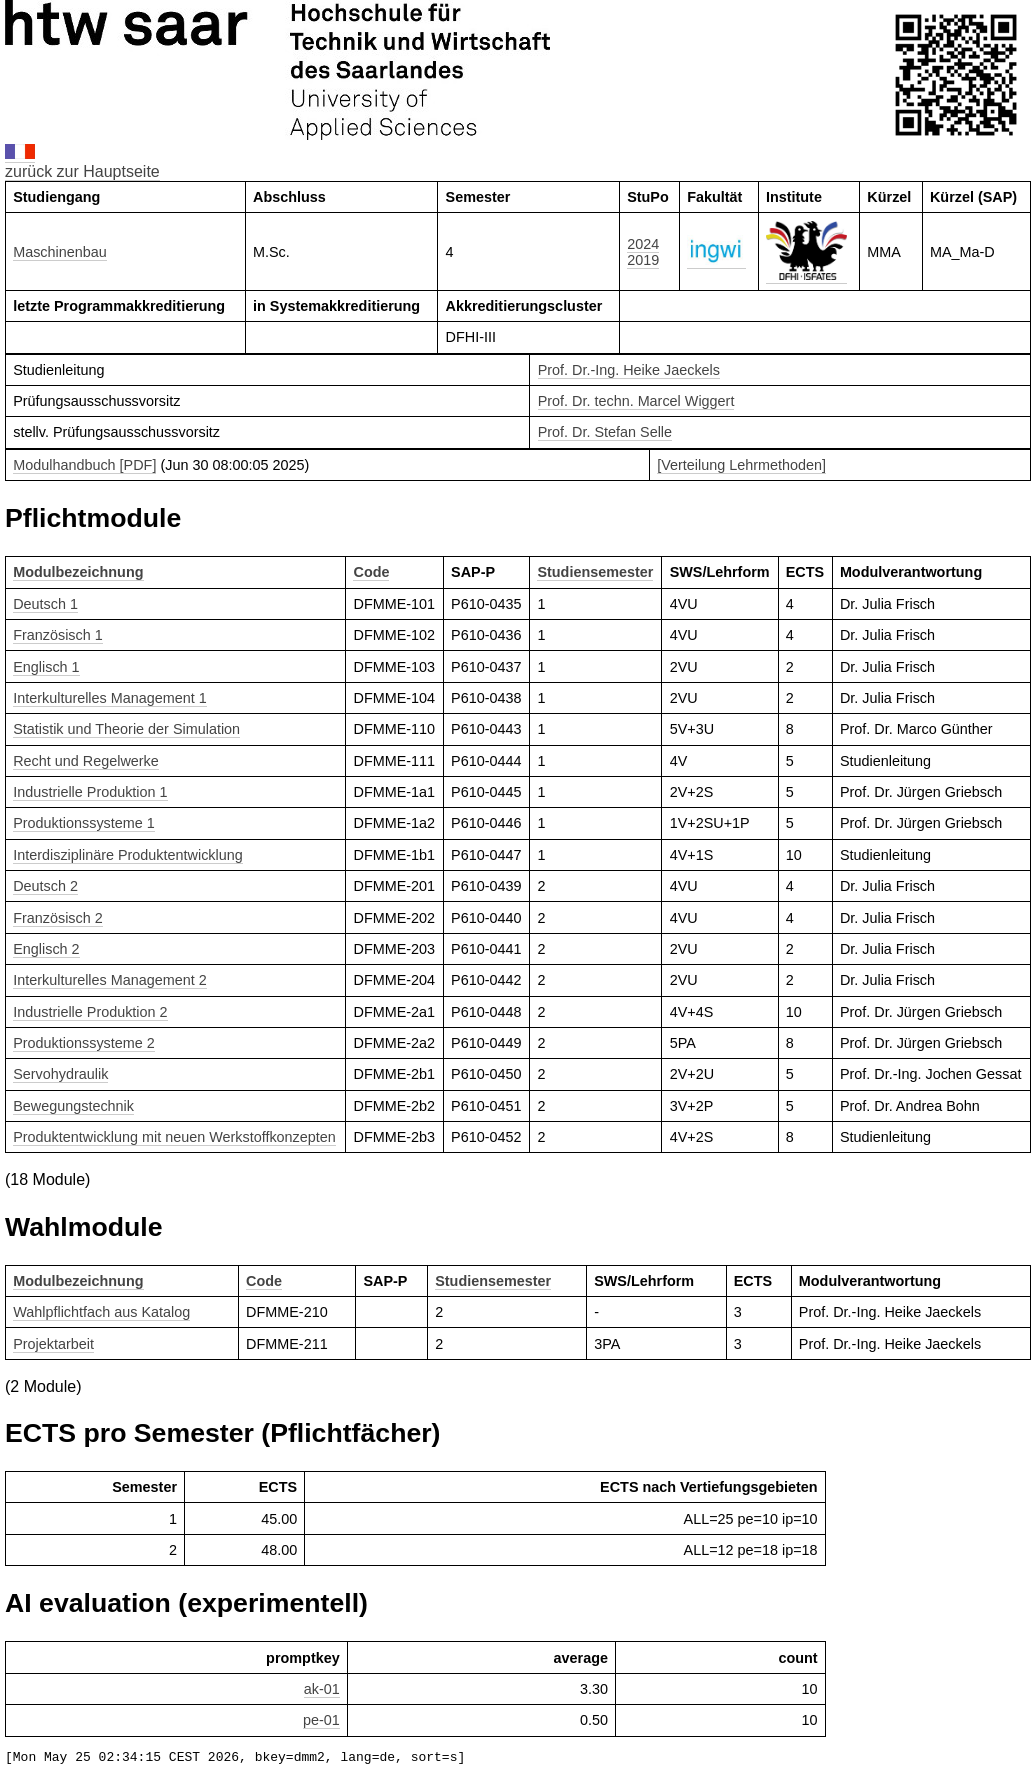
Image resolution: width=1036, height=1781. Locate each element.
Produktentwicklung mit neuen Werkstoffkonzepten (174, 1137)
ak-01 (322, 1689)
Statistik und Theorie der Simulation (126, 729)
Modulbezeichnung (78, 572)
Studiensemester (595, 572)
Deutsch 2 (45, 886)
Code (371, 572)
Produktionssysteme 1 (84, 823)
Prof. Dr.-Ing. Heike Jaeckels (629, 370)
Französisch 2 (58, 918)
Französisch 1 (58, 635)
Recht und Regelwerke (86, 761)
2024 (643, 244)
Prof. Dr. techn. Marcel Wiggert (636, 401)
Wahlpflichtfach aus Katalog (101, 1312)
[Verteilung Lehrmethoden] (741, 465)
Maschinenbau (60, 252)
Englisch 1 (46, 667)
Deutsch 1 (45, 604)
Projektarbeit (53, 1344)
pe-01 (321, 1720)
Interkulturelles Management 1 (110, 698)
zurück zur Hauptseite (82, 171)
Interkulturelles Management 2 (110, 980)
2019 (643, 260)
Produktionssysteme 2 (84, 1043)
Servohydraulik (60, 1074)
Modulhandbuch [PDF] (84, 465)
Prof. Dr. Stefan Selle (605, 432)
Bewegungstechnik (73, 1106)
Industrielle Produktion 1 (90, 792)
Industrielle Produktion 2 (90, 1012)
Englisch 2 (46, 949)
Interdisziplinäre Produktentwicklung (128, 855)
